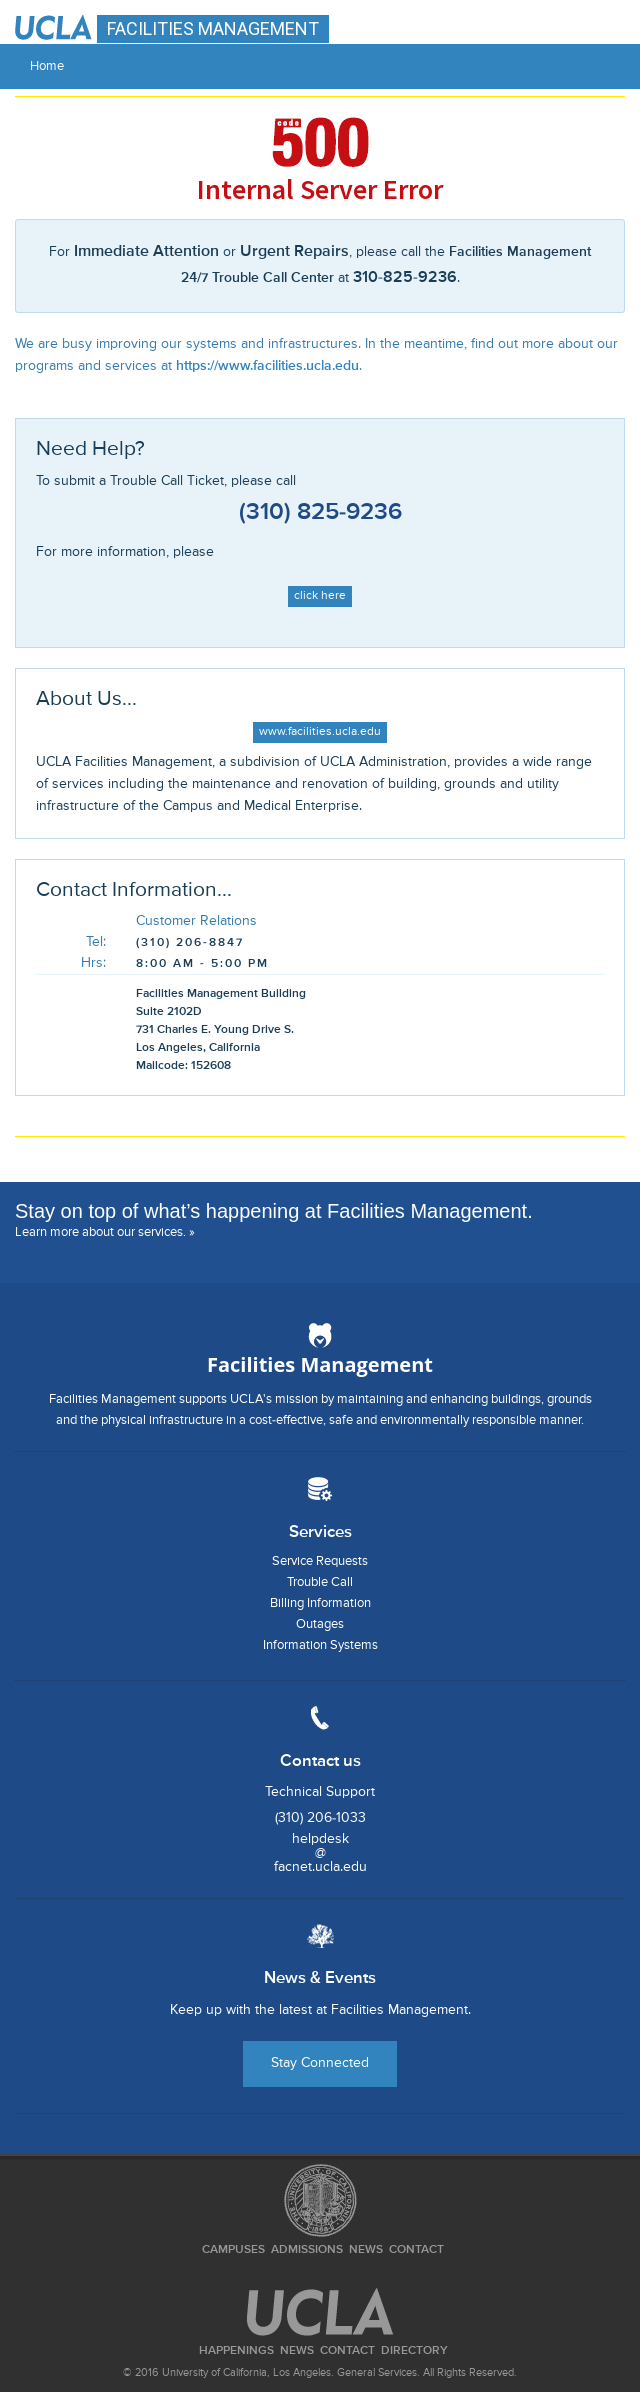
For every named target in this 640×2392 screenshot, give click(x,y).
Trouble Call (320, 1582)
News (366, 2250)
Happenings (236, 2351)
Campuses (233, 2250)
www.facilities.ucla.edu (320, 732)
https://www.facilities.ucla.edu (267, 366)
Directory (414, 2351)
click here (320, 596)
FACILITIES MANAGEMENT (213, 28)
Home (47, 66)
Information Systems (320, 1645)
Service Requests (320, 1561)
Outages (320, 1624)
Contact (416, 2250)
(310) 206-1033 (320, 1818)
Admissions (307, 2250)
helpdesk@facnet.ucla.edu (320, 1853)
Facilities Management (320, 1364)
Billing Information (320, 1603)
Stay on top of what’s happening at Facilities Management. (274, 1211)
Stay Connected (320, 2063)
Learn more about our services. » (105, 1232)
